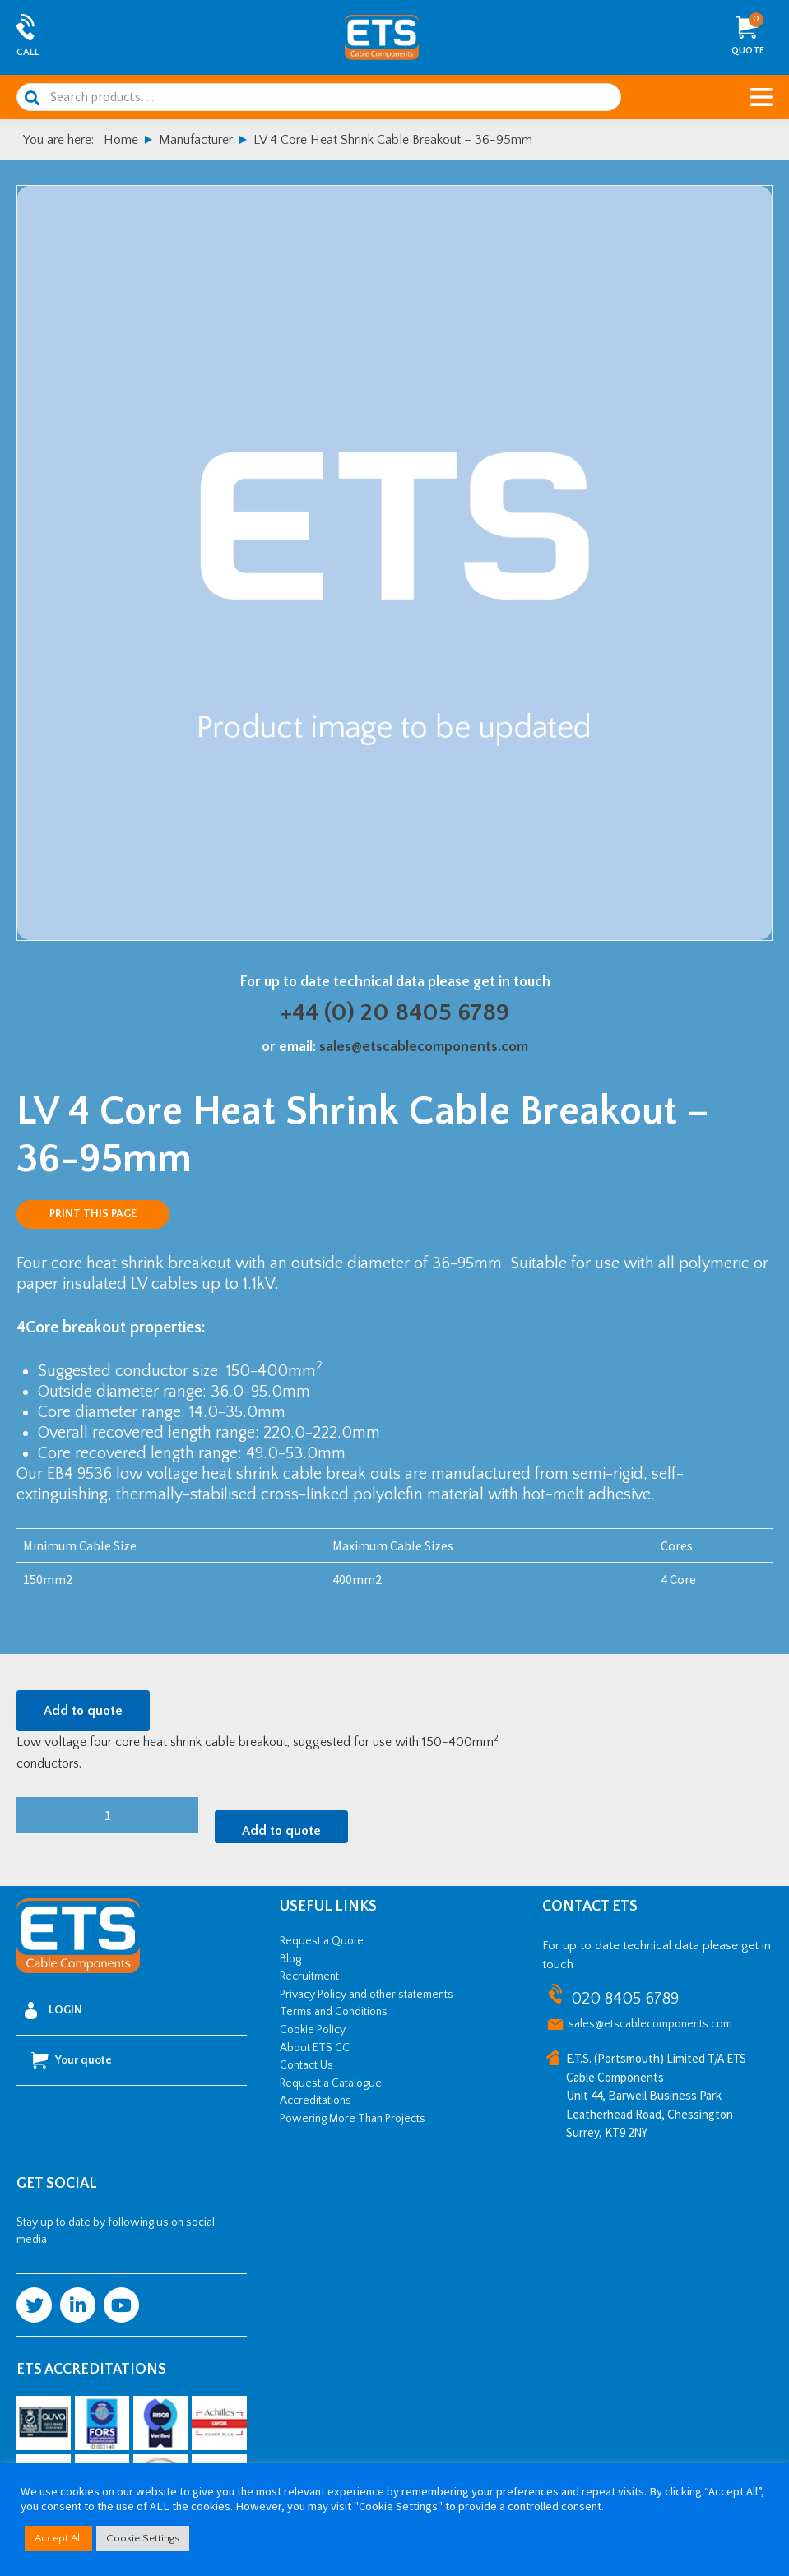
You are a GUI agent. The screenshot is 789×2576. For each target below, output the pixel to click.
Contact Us (306, 2065)
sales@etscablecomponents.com (423, 1047)
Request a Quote (322, 1941)
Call (27, 52)
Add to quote (83, 1710)
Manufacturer (196, 139)
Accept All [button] (58, 2538)
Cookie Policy (313, 2029)
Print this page (93, 1214)
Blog (290, 1959)
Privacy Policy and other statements (366, 1994)
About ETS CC (315, 2048)
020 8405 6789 (625, 1999)
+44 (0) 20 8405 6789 (395, 1012)
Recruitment (309, 1976)
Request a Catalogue (331, 2083)
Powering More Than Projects (352, 2118)
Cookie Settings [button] (142, 2538)
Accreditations (315, 2100)
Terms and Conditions (334, 2011)
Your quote (71, 2060)
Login (53, 2010)
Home (121, 139)
